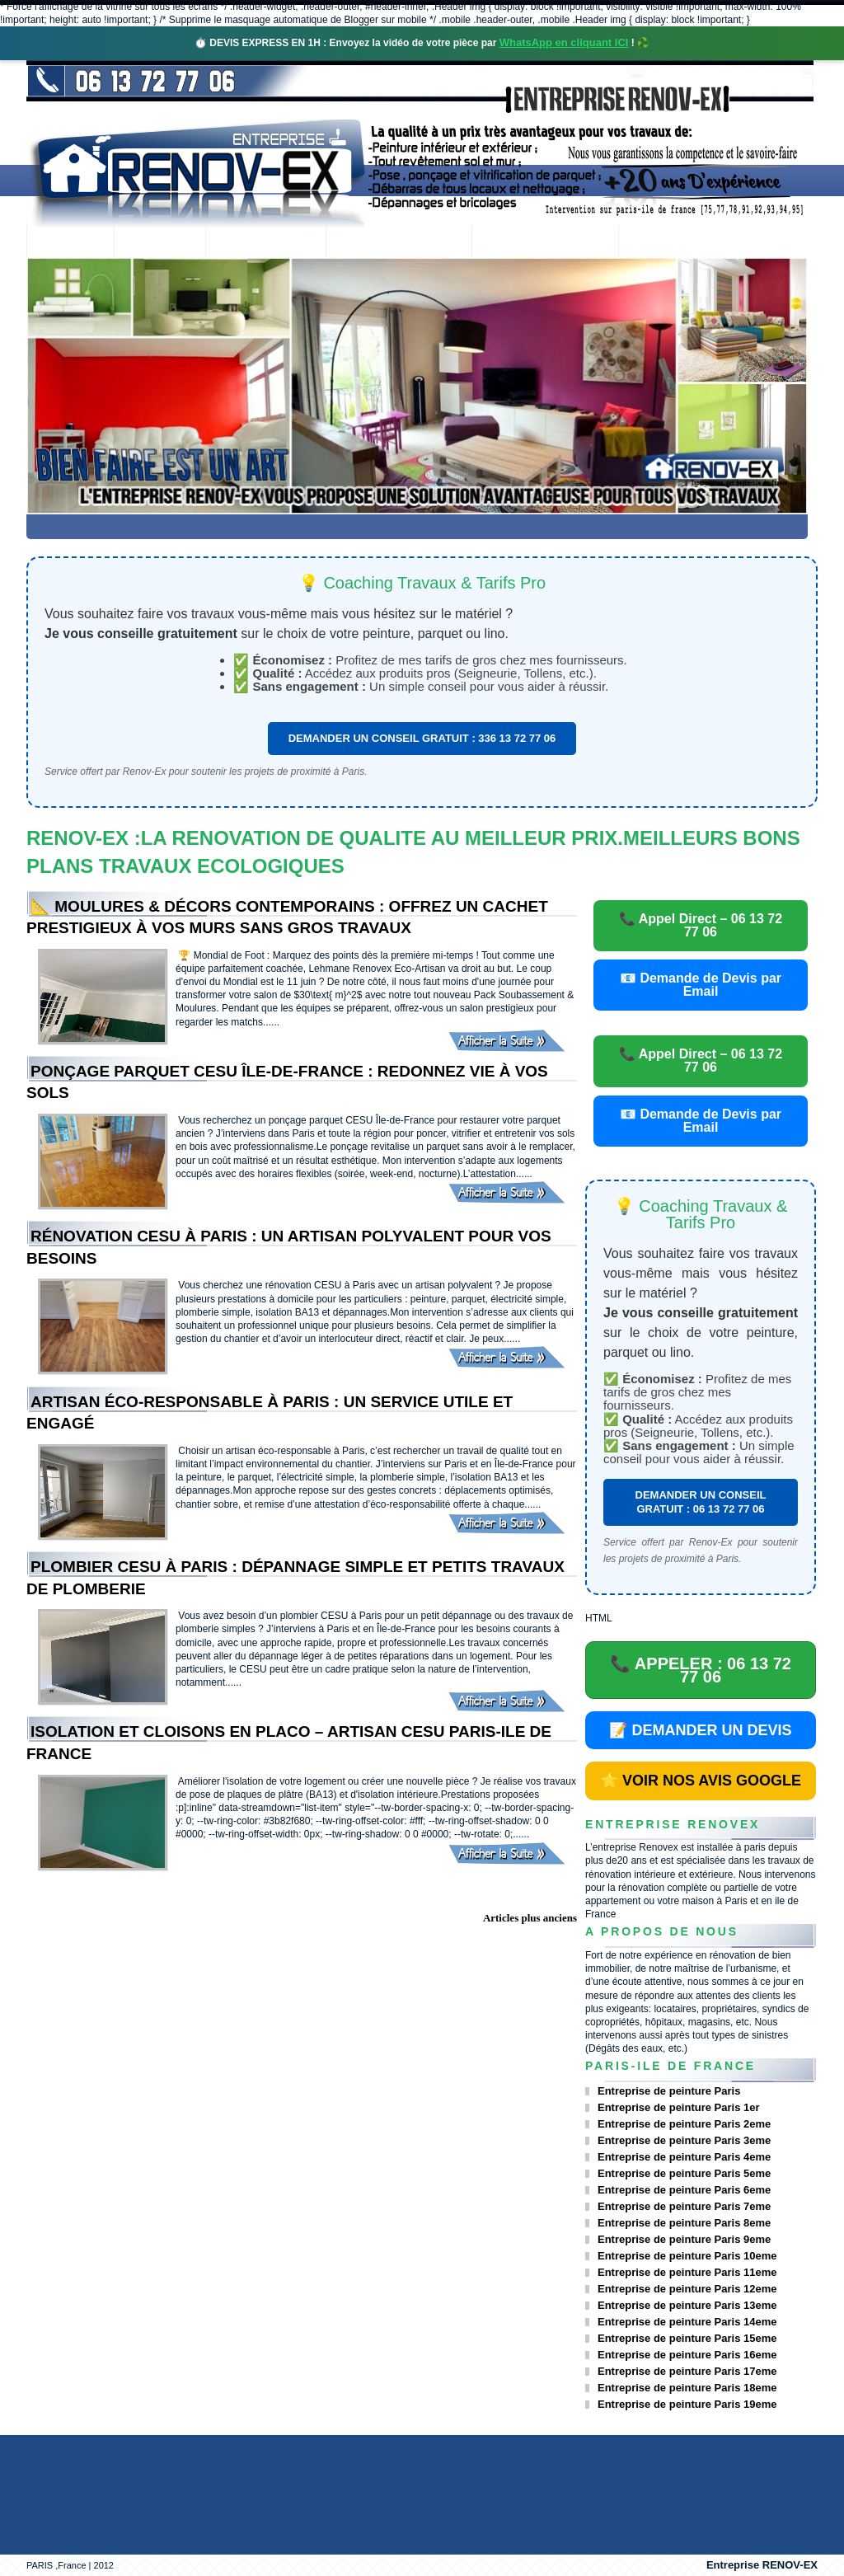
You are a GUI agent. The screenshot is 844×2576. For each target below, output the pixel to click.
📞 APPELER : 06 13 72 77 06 (700, 1670)
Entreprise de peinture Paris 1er (679, 2107)
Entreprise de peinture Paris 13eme (687, 2305)
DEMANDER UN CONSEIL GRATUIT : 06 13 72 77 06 (701, 1501)
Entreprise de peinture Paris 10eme (687, 2256)
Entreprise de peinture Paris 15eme (687, 2338)
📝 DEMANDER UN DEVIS (700, 1730)
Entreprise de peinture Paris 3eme (684, 2140)
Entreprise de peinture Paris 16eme (687, 2354)
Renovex (160, 243)
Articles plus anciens (530, 1918)
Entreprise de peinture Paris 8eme (684, 2223)
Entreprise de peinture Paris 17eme (687, 2371)
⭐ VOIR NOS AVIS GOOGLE (700, 1780)
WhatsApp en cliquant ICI (564, 42)
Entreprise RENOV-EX (762, 2565)
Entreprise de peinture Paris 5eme (684, 2173)
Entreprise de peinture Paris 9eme (684, 2239)
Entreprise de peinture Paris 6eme (684, 2190)
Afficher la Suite (512, 1040)
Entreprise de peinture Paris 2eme (684, 2124)
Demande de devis (544, 243)
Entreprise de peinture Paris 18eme (687, 2387)
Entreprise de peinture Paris (669, 2091)
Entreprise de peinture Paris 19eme (687, 2404)
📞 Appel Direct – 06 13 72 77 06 (700, 925)
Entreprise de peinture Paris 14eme (687, 2322)
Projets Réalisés (398, 243)
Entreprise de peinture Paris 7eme (684, 2206)
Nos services (265, 243)
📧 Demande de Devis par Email (700, 984)
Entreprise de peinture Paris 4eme (684, 2157)
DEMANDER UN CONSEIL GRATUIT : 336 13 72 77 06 (422, 738)
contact (664, 243)
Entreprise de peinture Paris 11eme (687, 2272)
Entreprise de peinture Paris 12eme (687, 2289)
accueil (70, 243)
